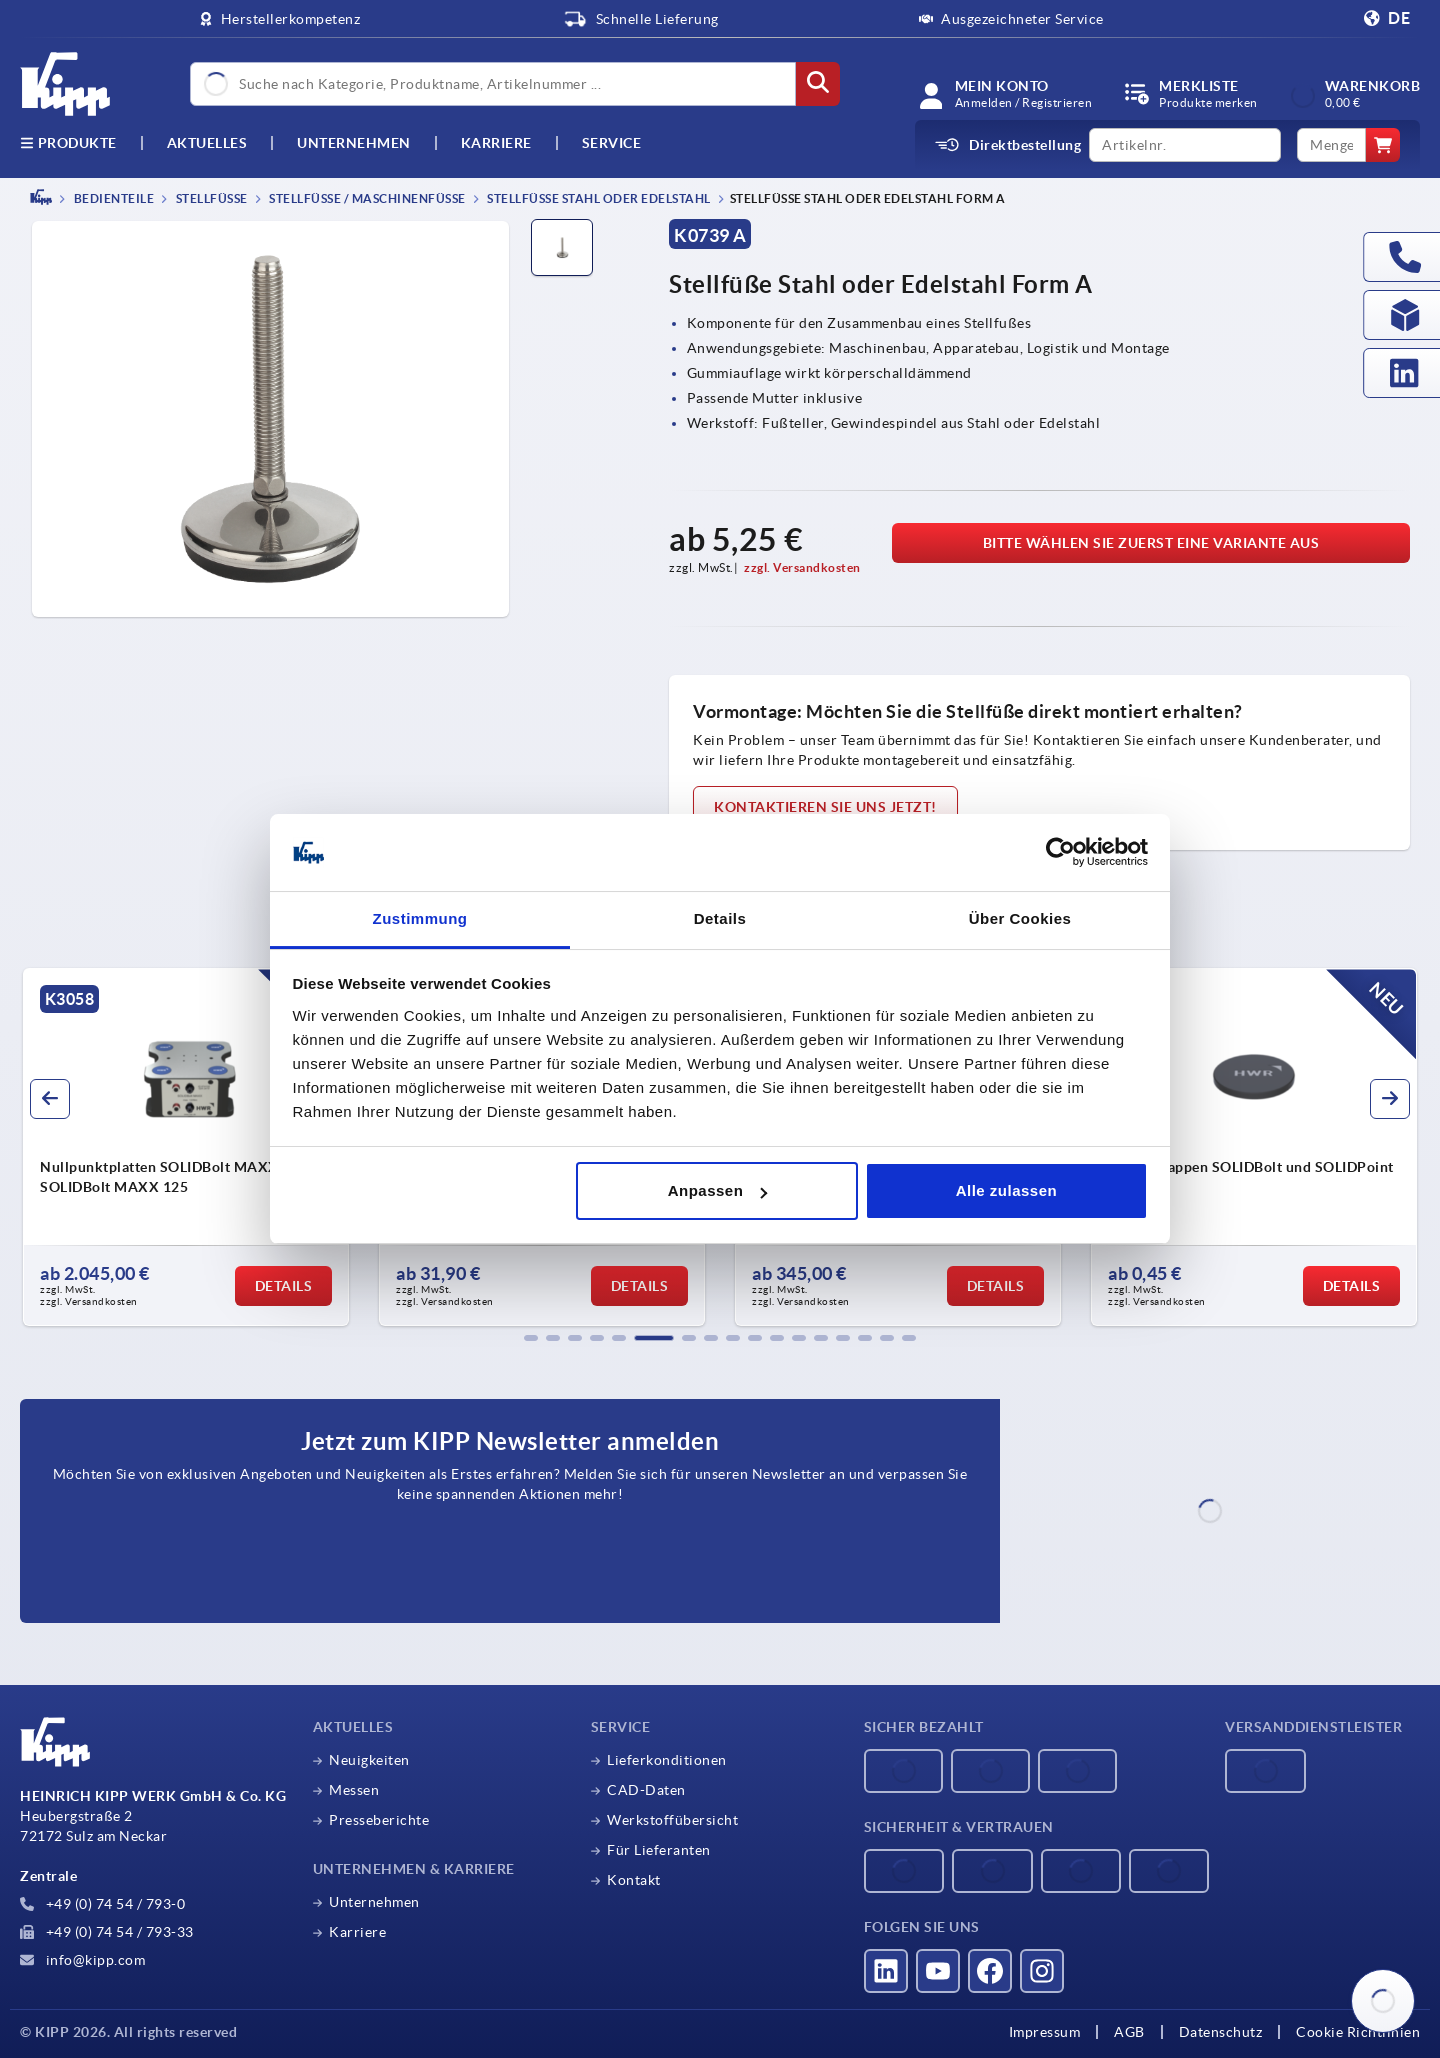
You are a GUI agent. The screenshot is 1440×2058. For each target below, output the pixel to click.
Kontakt (634, 1880)
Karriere (496, 143)
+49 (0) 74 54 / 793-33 (107, 1932)
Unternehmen (354, 143)
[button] (531, 1338)
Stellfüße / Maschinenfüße (366, 198)
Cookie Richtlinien (1358, 2032)
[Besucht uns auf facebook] (990, 1971)
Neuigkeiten (369, 1760)
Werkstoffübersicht (672, 1820)
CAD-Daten (646, 1790)
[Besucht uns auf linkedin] (886, 1971)
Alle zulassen (1007, 1190)
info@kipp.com (82, 1960)
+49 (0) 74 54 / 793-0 (102, 1904)
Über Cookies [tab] (1020, 918)
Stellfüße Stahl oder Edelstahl (598, 198)
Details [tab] (720, 918)
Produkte (68, 143)
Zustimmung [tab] (420, 918)
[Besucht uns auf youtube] (938, 1971)
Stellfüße (210, 198)
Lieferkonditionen (667, 1760)
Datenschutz (1221, 2032)
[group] (186, 1147)
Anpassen (718, 1190)
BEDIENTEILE (112, 198)
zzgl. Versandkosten (802, 567)
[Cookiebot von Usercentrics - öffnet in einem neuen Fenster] (1060, 853)
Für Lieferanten (659, 1850)
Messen (354, 1790)
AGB (1129, 2032)
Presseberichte (379, 1820)
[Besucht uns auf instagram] (1042, 1971)
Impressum (1045, 2032)
